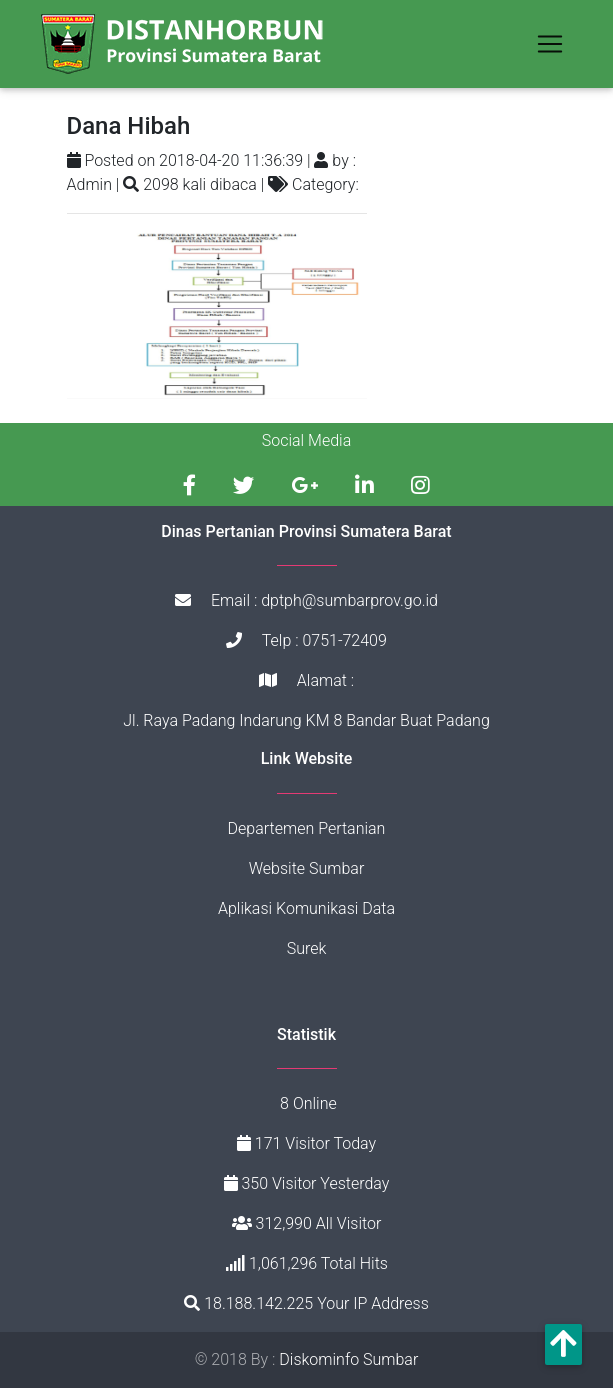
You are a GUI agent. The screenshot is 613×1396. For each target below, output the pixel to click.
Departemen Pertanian (307, 835)
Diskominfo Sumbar (348, 1367)
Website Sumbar (307, 875)
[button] (563, 1344)
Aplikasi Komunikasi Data (306, 915)
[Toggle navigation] (550, 48)
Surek (307, 955)
